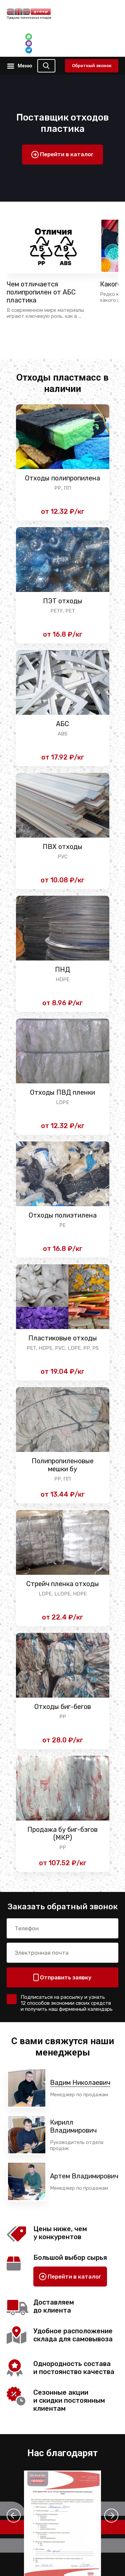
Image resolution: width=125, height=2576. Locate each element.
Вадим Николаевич (80, 2083)
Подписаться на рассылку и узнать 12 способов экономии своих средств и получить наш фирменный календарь (67, 2003)
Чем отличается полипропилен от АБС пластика (41, 292)
